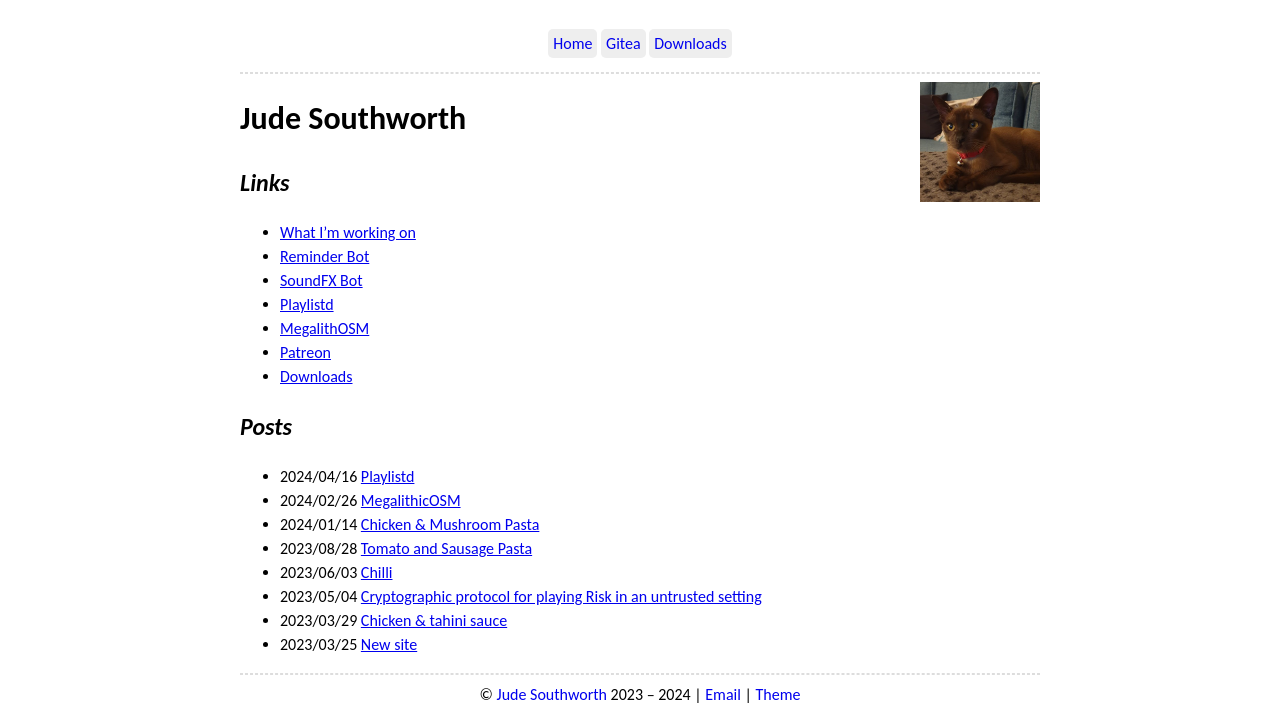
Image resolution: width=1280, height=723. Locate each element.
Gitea (623, 43)
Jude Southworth (552, 694)
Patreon (305, 352)
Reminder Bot (324, 256)
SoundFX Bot (321, 280)
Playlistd (307, 304)
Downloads (690, 43)
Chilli (377, 572)
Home (572, 43)
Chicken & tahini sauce (434, 620)
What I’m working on (348, 232)
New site (389, 644)
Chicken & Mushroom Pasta (450, 524)
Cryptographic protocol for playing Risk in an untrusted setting (561, 596)
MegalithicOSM (411, 500)
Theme (778, 694)
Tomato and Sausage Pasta (446, 548)
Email (723, 694)
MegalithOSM (324, 328)
